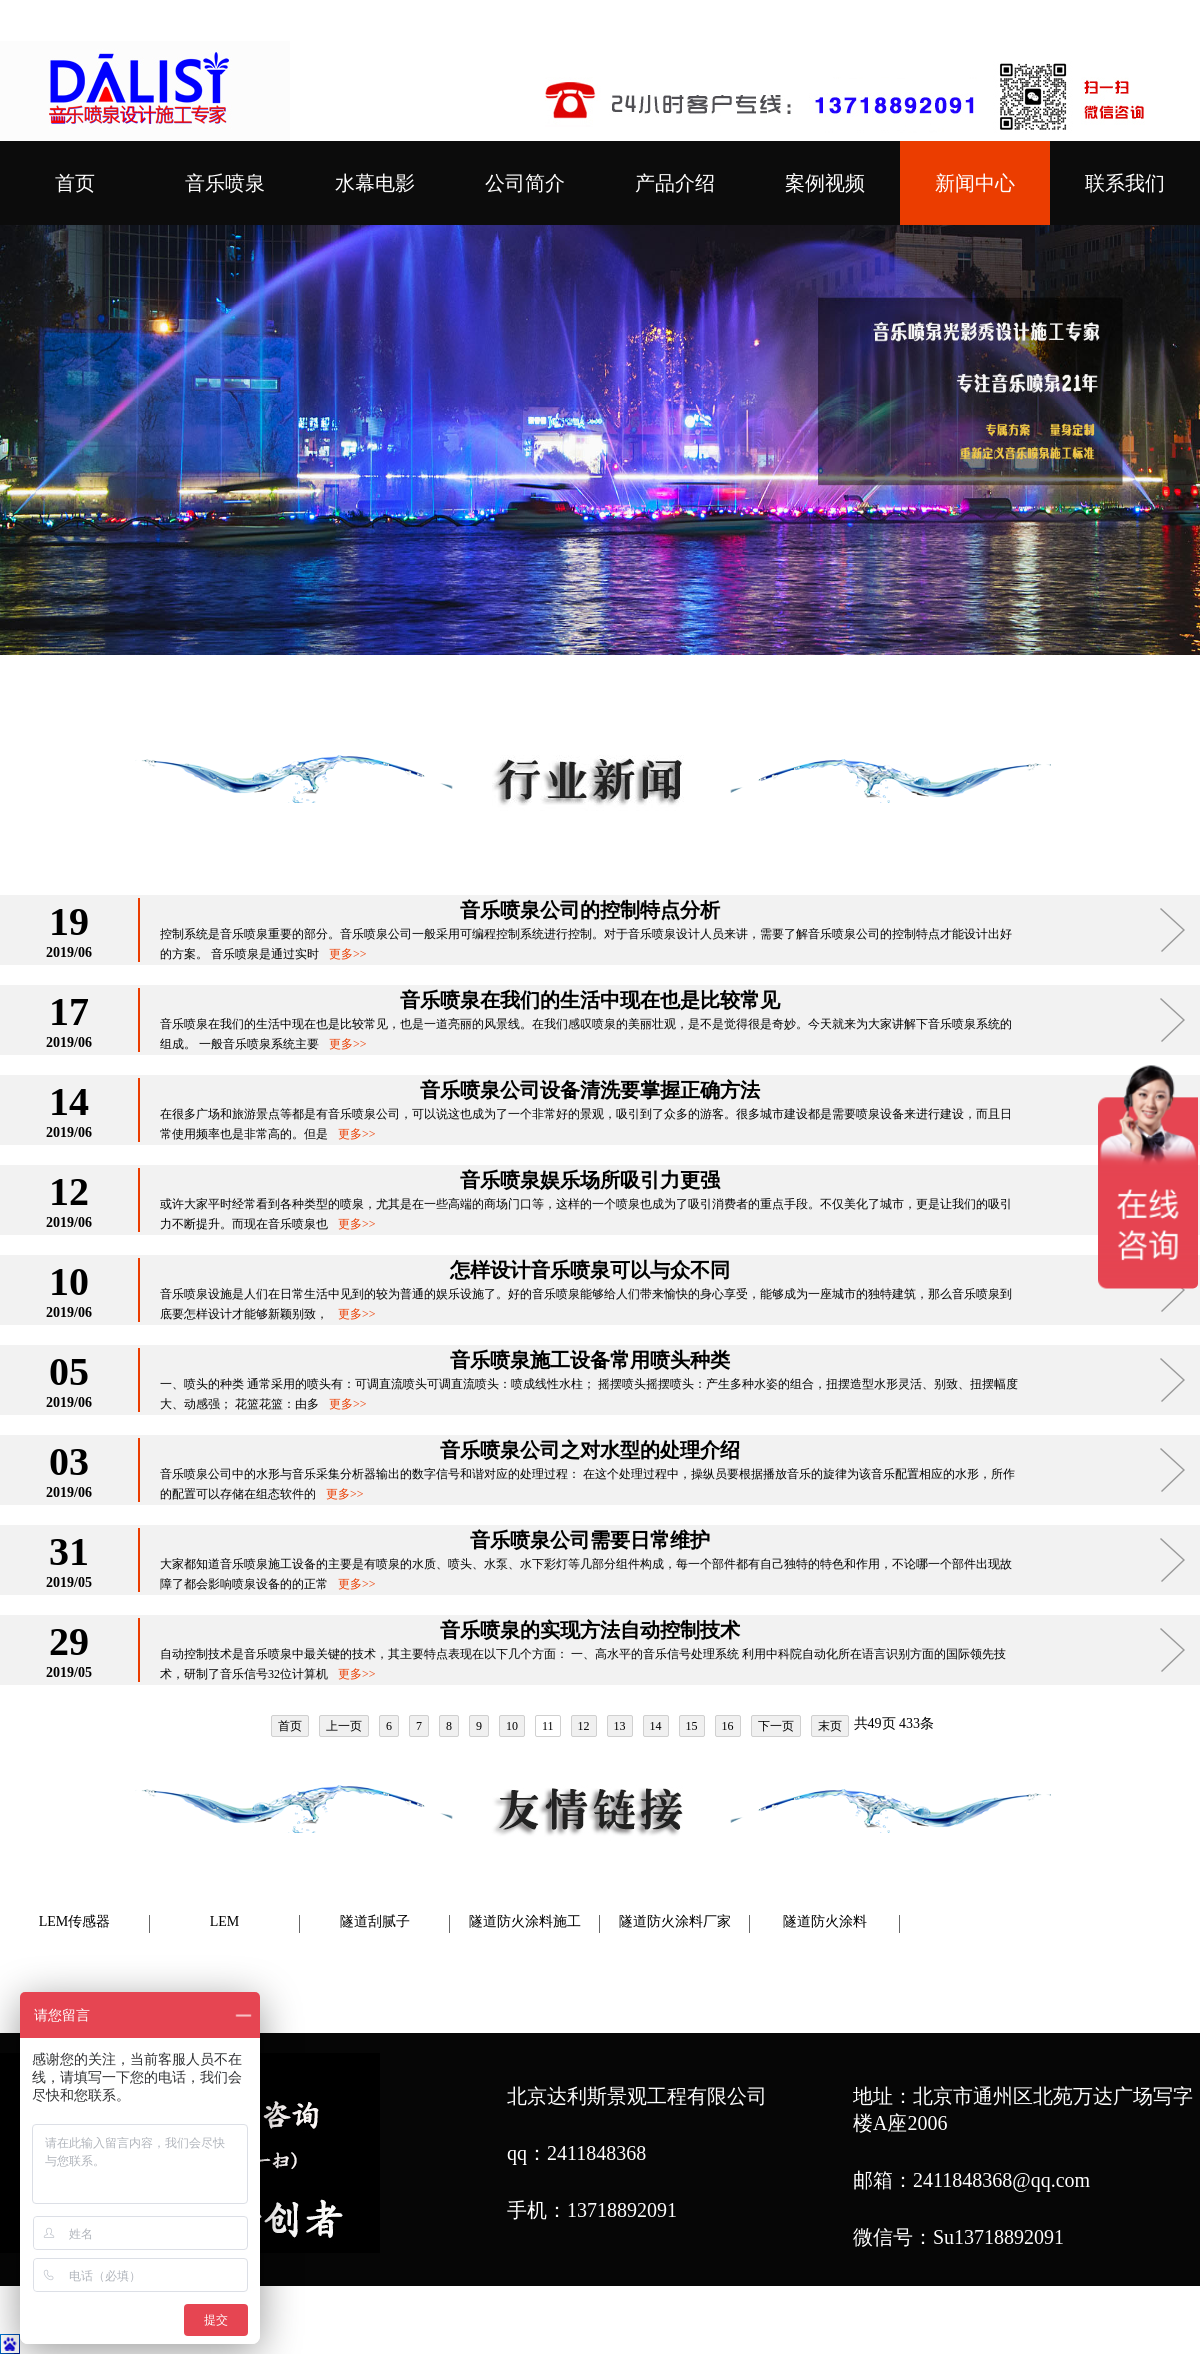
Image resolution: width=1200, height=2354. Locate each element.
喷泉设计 (632, 2322)
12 (584, 1726)
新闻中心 (975, 183)
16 (728, 1726)
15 (692, 1726)
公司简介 (525, 183)
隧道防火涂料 (825, 1922)
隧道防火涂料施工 (525, 1922)
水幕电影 (375, 183)
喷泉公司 (547, 2322)
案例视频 (825, 183)
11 (548, 1726)
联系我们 (1125, 183)
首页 (75, 183)
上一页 (344, 1726)
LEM (225, 1922)
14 (656, 1726)
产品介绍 (675, 183)
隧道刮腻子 (375, 1922)
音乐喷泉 (225, 183)
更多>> (348, 954)
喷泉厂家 (717, 2322)
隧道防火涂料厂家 (675, 1922)
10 (512, 1726)
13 (620, 1726)
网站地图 (1016, 2322)
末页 (830, 1726)
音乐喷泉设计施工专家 (871, 2322)
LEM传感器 (75, 1922)
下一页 (776, 1726)
